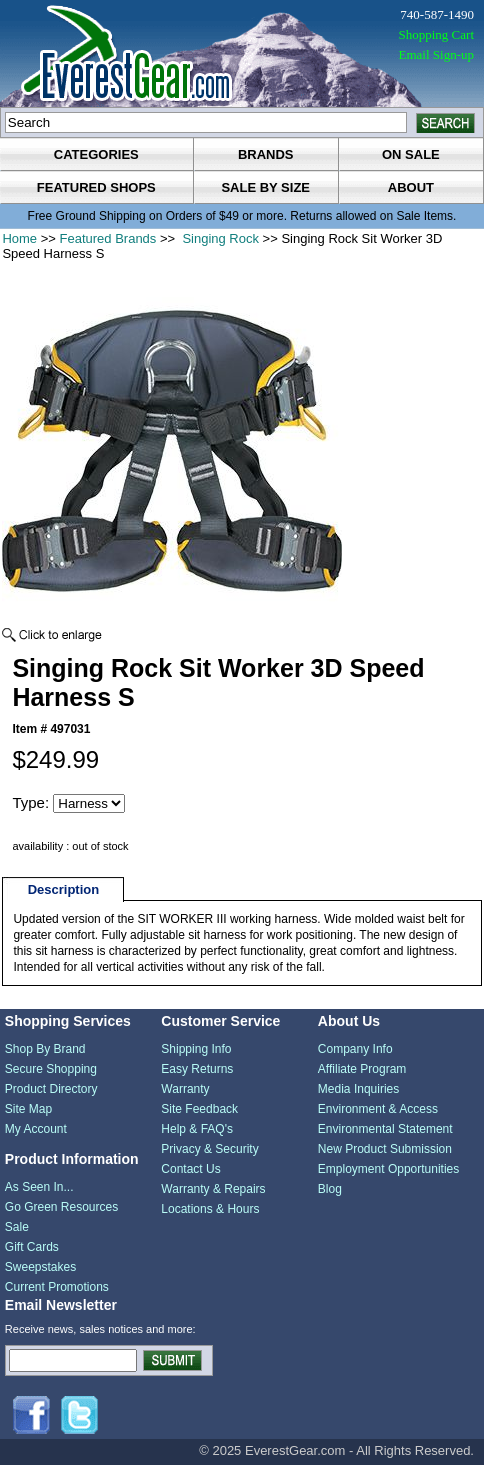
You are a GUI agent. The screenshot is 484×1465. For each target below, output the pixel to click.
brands (266, 154)
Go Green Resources (61, 1207)
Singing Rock (219, 238)
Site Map (28, 1109)
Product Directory (51, 1089)
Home (19, 238)
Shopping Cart (436, 34)
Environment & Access (378, 1109)
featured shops (96, 187)
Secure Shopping (51, 1069)
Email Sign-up (436, 54)
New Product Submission (385, 1149)
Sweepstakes (40, 1267)
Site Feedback (199, 1109)
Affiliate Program (362, 1069)
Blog (330, 1189)
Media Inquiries (358, 1089)
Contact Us (190, 1169)
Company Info (355, 1049)
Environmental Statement (385, 1129)
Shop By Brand (45, 1049)
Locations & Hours (210, 1209)
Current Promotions (57, 1287)
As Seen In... (39, 1187)
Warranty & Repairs (213, 1189)
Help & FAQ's (197, 1129)
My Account (36, 1129)
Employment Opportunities (388, 1169)
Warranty (185, 1089)
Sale (17, 1227)
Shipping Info (196, 1049)
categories (96, 154)
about (411, 187)
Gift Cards (32, 1247)
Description (64, 889)
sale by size (265, 187)
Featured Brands (108, 238)
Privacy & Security (209, 1149)
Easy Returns (197, 1069)
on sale (411, 154)
